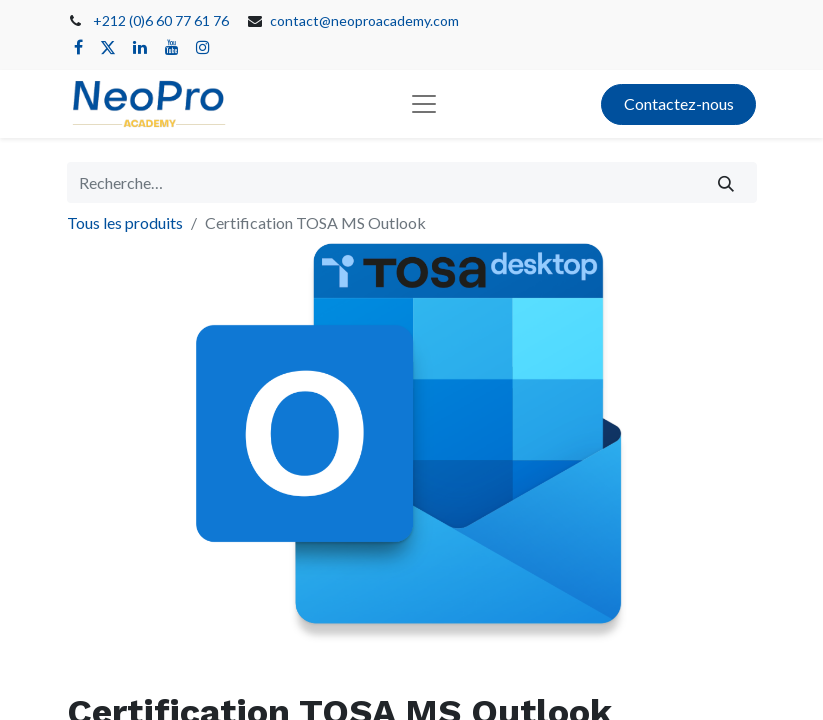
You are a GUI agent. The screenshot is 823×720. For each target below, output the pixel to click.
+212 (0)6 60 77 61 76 (161, 20)
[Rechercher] (725, 182)
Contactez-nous (679, 103)
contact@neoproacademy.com (364, 20)
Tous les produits (125, 222)
